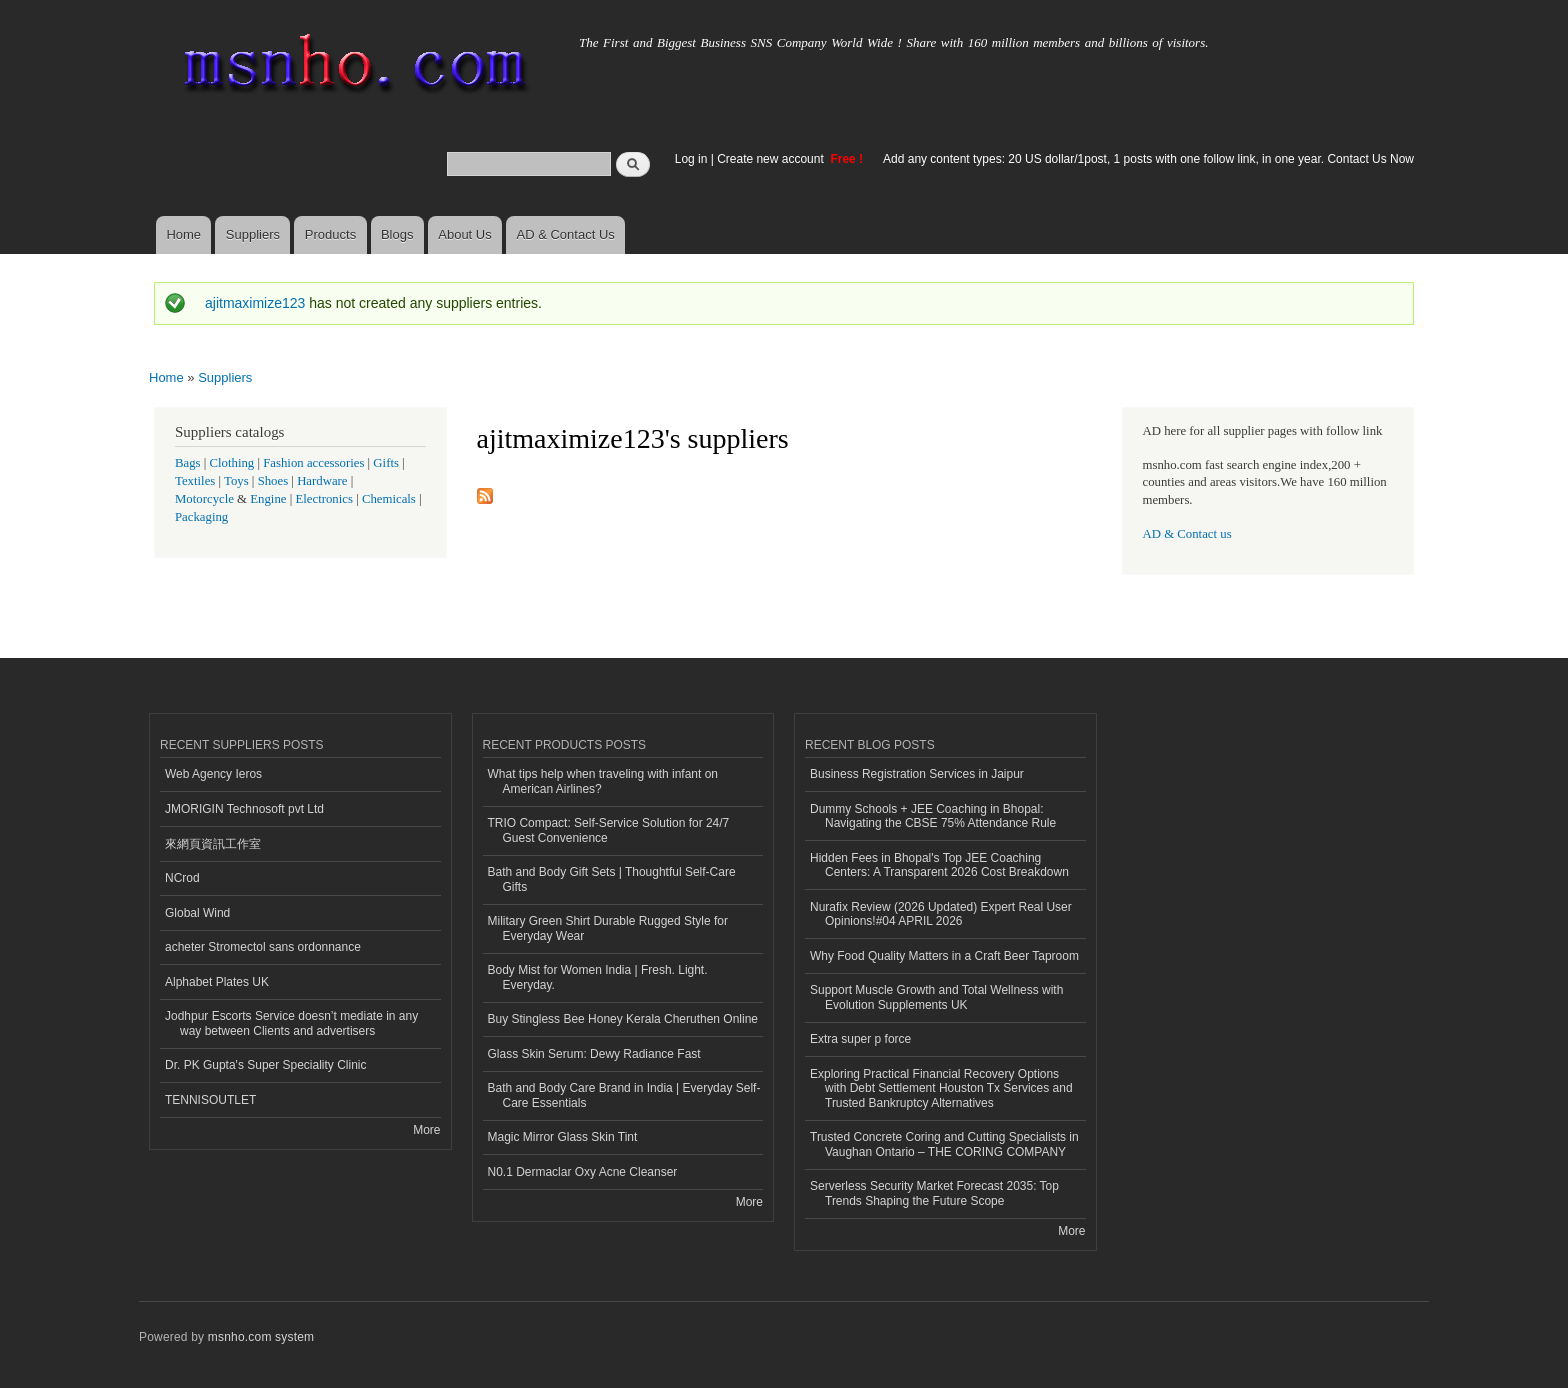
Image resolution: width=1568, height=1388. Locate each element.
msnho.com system (261, 1337)
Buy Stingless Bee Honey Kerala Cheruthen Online (623, 1019)
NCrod (182, 878)
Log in (691, 159)
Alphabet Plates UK (217, 982)
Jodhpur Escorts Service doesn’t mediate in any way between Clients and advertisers (291, 1023)
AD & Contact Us (566, 234)
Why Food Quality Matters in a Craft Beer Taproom (944, 956)
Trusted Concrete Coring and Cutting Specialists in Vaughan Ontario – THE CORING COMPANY (944, 1144)
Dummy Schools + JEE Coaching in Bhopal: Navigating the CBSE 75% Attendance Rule (933, 816)
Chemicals (390, 499)
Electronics (324, 499)
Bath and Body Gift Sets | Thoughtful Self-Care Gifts (612, 879)
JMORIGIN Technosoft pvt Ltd (244, 809)
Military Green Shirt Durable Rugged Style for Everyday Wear (608, 928)
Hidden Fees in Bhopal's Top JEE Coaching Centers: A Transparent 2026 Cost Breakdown (939, 865)
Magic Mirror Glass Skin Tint (563, 1137)
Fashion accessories (313, 463)
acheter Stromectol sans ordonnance (263, 947)
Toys (236, 481)
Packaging (201, 517)
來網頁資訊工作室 (213, 844)
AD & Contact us (1187, 534)
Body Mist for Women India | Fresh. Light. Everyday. (598, 977)
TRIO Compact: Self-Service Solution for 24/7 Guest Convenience (609, 830)
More (426, 1130)
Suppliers (253, 234)
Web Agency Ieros (213, 774)
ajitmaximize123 (255, 303)
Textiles (195, 481)
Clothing (232, 463)
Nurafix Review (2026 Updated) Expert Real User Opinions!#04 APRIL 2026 (941, 914)
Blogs (397, 234)
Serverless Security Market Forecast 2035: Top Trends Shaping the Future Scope (934, 1193)
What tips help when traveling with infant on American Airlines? (603, 781)
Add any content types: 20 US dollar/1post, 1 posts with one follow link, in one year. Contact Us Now (1148, 159)
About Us (464, 234)
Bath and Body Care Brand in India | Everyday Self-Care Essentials (624, 1095)
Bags (188, 463)
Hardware (322, 481)
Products (330, 234)
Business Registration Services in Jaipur (917, 774)
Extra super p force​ (860, 1039)
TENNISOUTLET (210, 1100)
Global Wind (197, 913)
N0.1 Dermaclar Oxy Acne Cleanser (583, 1172)
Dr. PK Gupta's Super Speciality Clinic (265, 1065)
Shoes (273, 481)
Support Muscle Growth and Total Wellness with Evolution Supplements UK (936, 997)
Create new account (772, 159)
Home (183, 234)
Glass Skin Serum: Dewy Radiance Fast (594, 1054)
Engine (268, 499)
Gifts (386, 463)
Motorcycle (204, 499)
